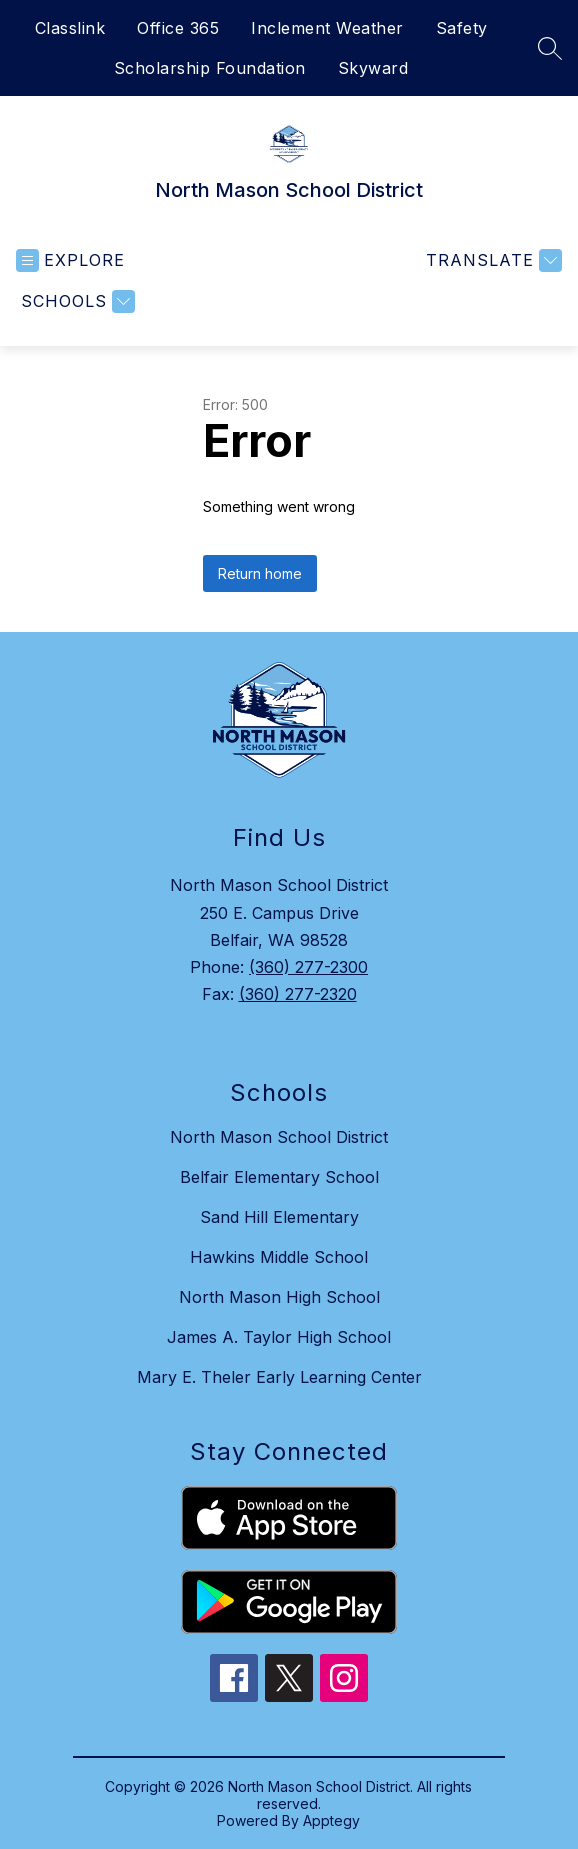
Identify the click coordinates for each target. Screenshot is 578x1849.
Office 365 (178, 28)
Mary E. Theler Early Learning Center (279, 1377)
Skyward (373, 68)
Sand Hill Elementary (279, 1217)
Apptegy (331, 1820)
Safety (462, 28)
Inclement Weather (327, 28)
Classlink (70, 28)
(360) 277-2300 (308, 967)
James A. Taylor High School (279, 1337)
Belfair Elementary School (279, 1177)
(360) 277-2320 (298, 994)
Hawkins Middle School (279, 1257)
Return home (260, 573)
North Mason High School (279, 1297)
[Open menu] (70, 260)
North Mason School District (279, 1137)
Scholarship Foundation (210, 68)
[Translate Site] (491, 260)
